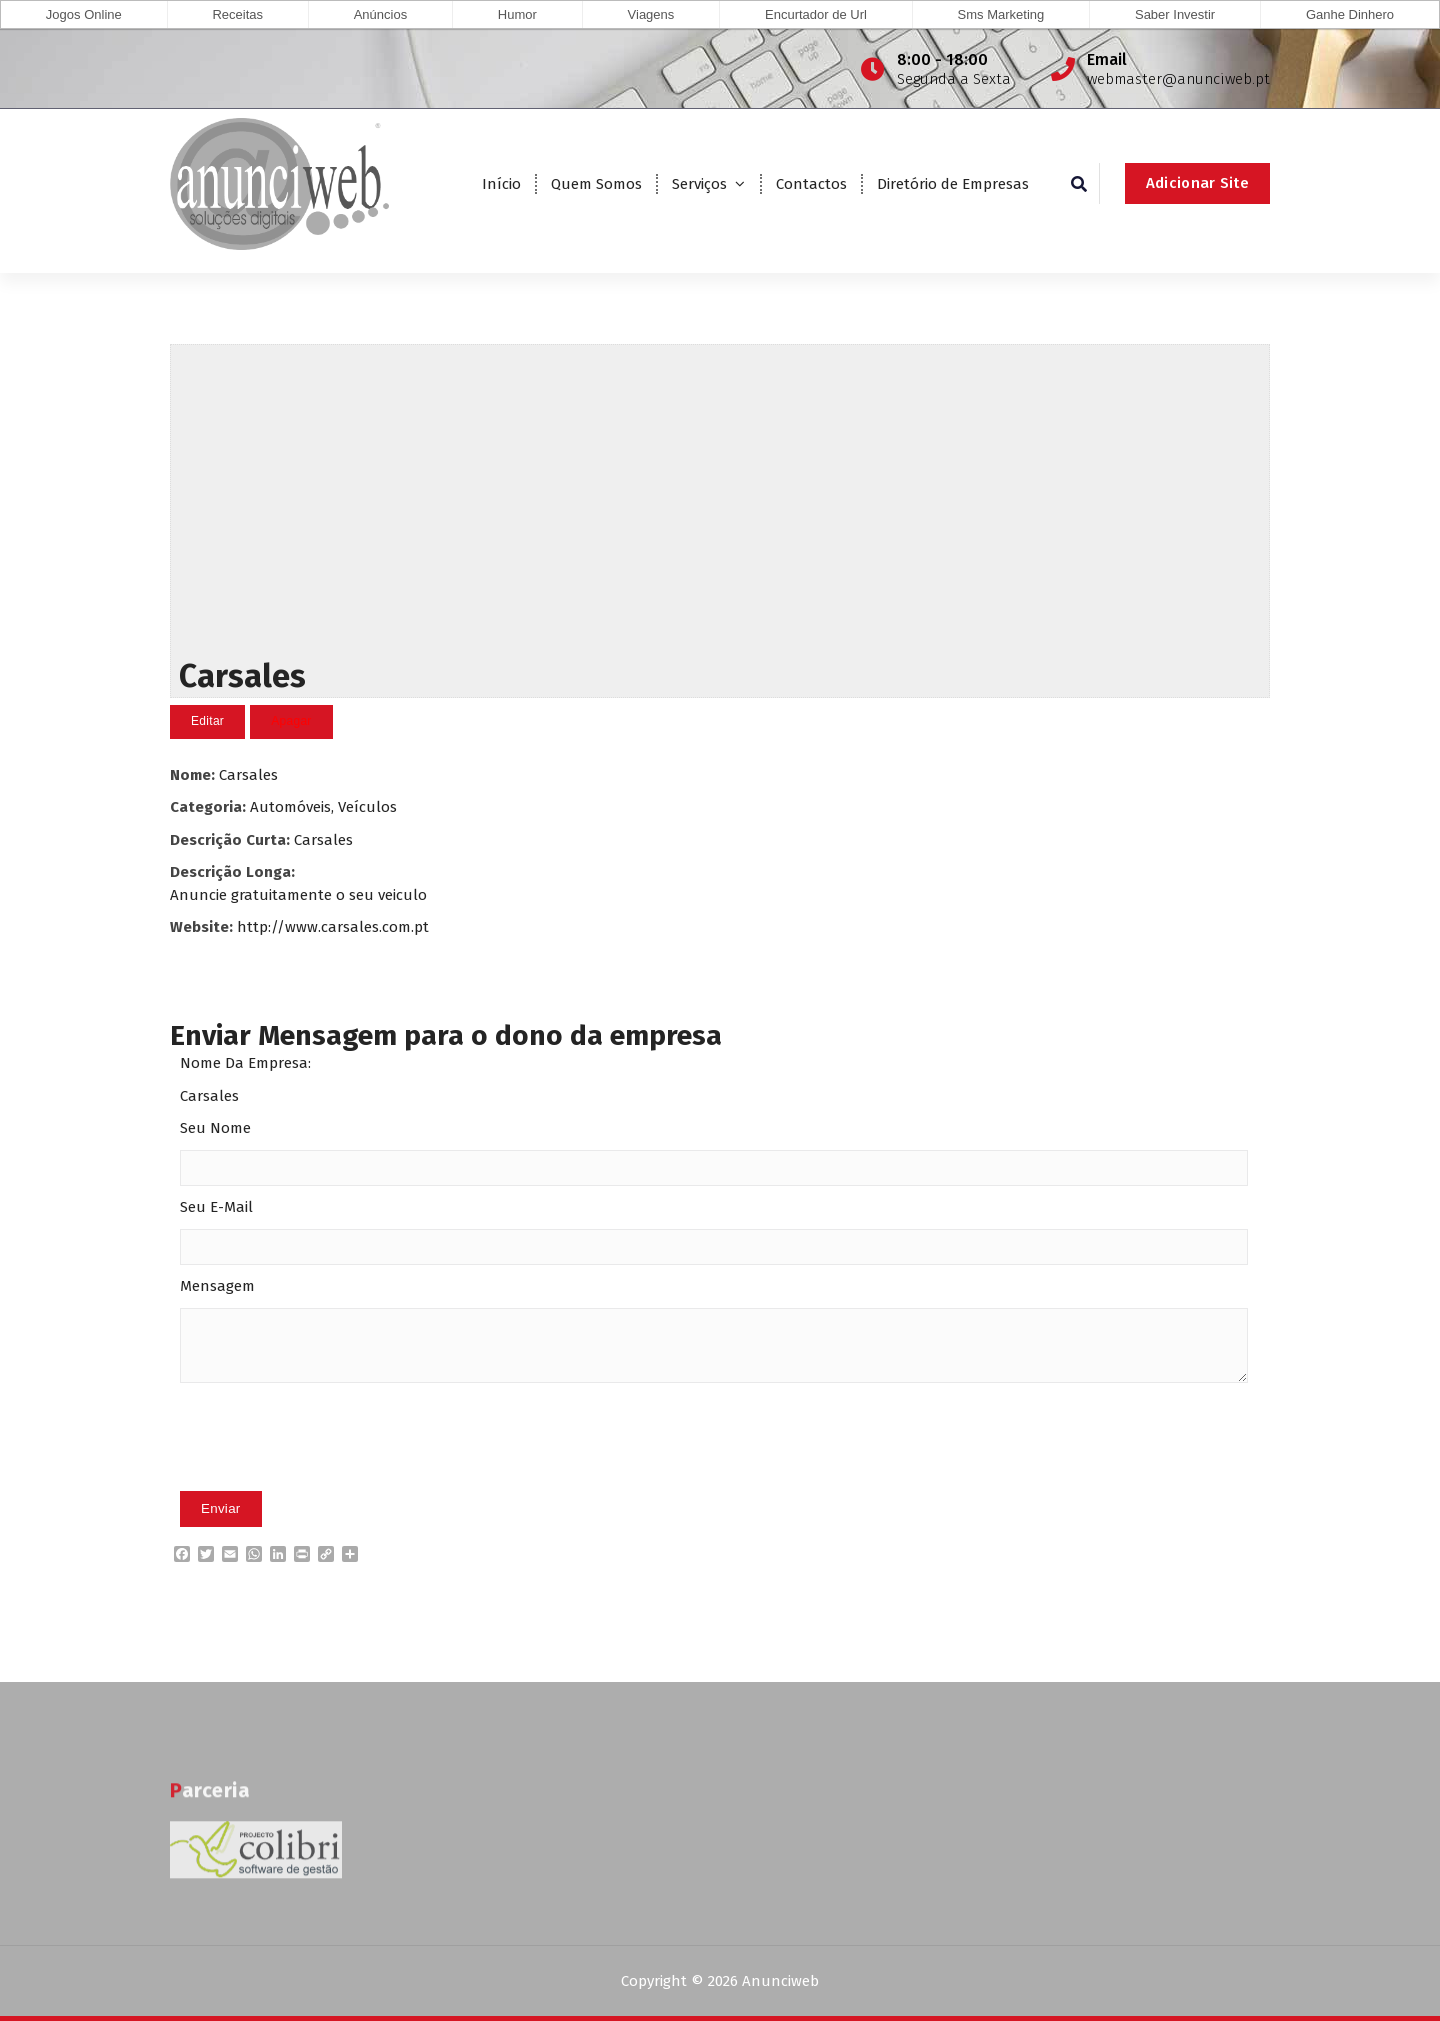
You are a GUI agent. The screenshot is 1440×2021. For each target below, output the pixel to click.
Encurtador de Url (816, 14)
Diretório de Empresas (953, 184)
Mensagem (217, 1286)
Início (501, 184)
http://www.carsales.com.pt (333, 926)
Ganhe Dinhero (1350, 14)
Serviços (699, 184)
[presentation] (332, 1467)
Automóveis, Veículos (323, 806)
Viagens (651, 14)
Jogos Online (84, 14)
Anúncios (380, 14)
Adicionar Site (1197, 183)
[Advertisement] (720, 496)
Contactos (811, 184)
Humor (517, 14)
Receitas (237, 14)
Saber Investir (1175, 14)
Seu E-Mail (216, 1207)
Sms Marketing (1001, 14)
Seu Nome (215, 1128)
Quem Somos (596, 184)
